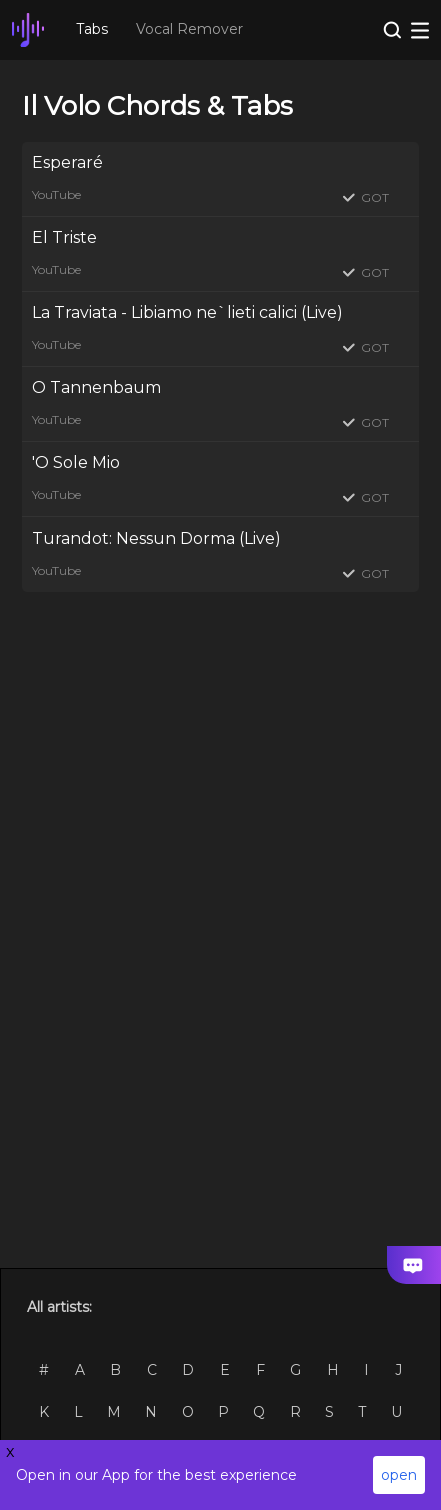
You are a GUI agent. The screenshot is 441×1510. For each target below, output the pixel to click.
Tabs (92, 29)
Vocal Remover (189, 29)
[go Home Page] (28, 30)
